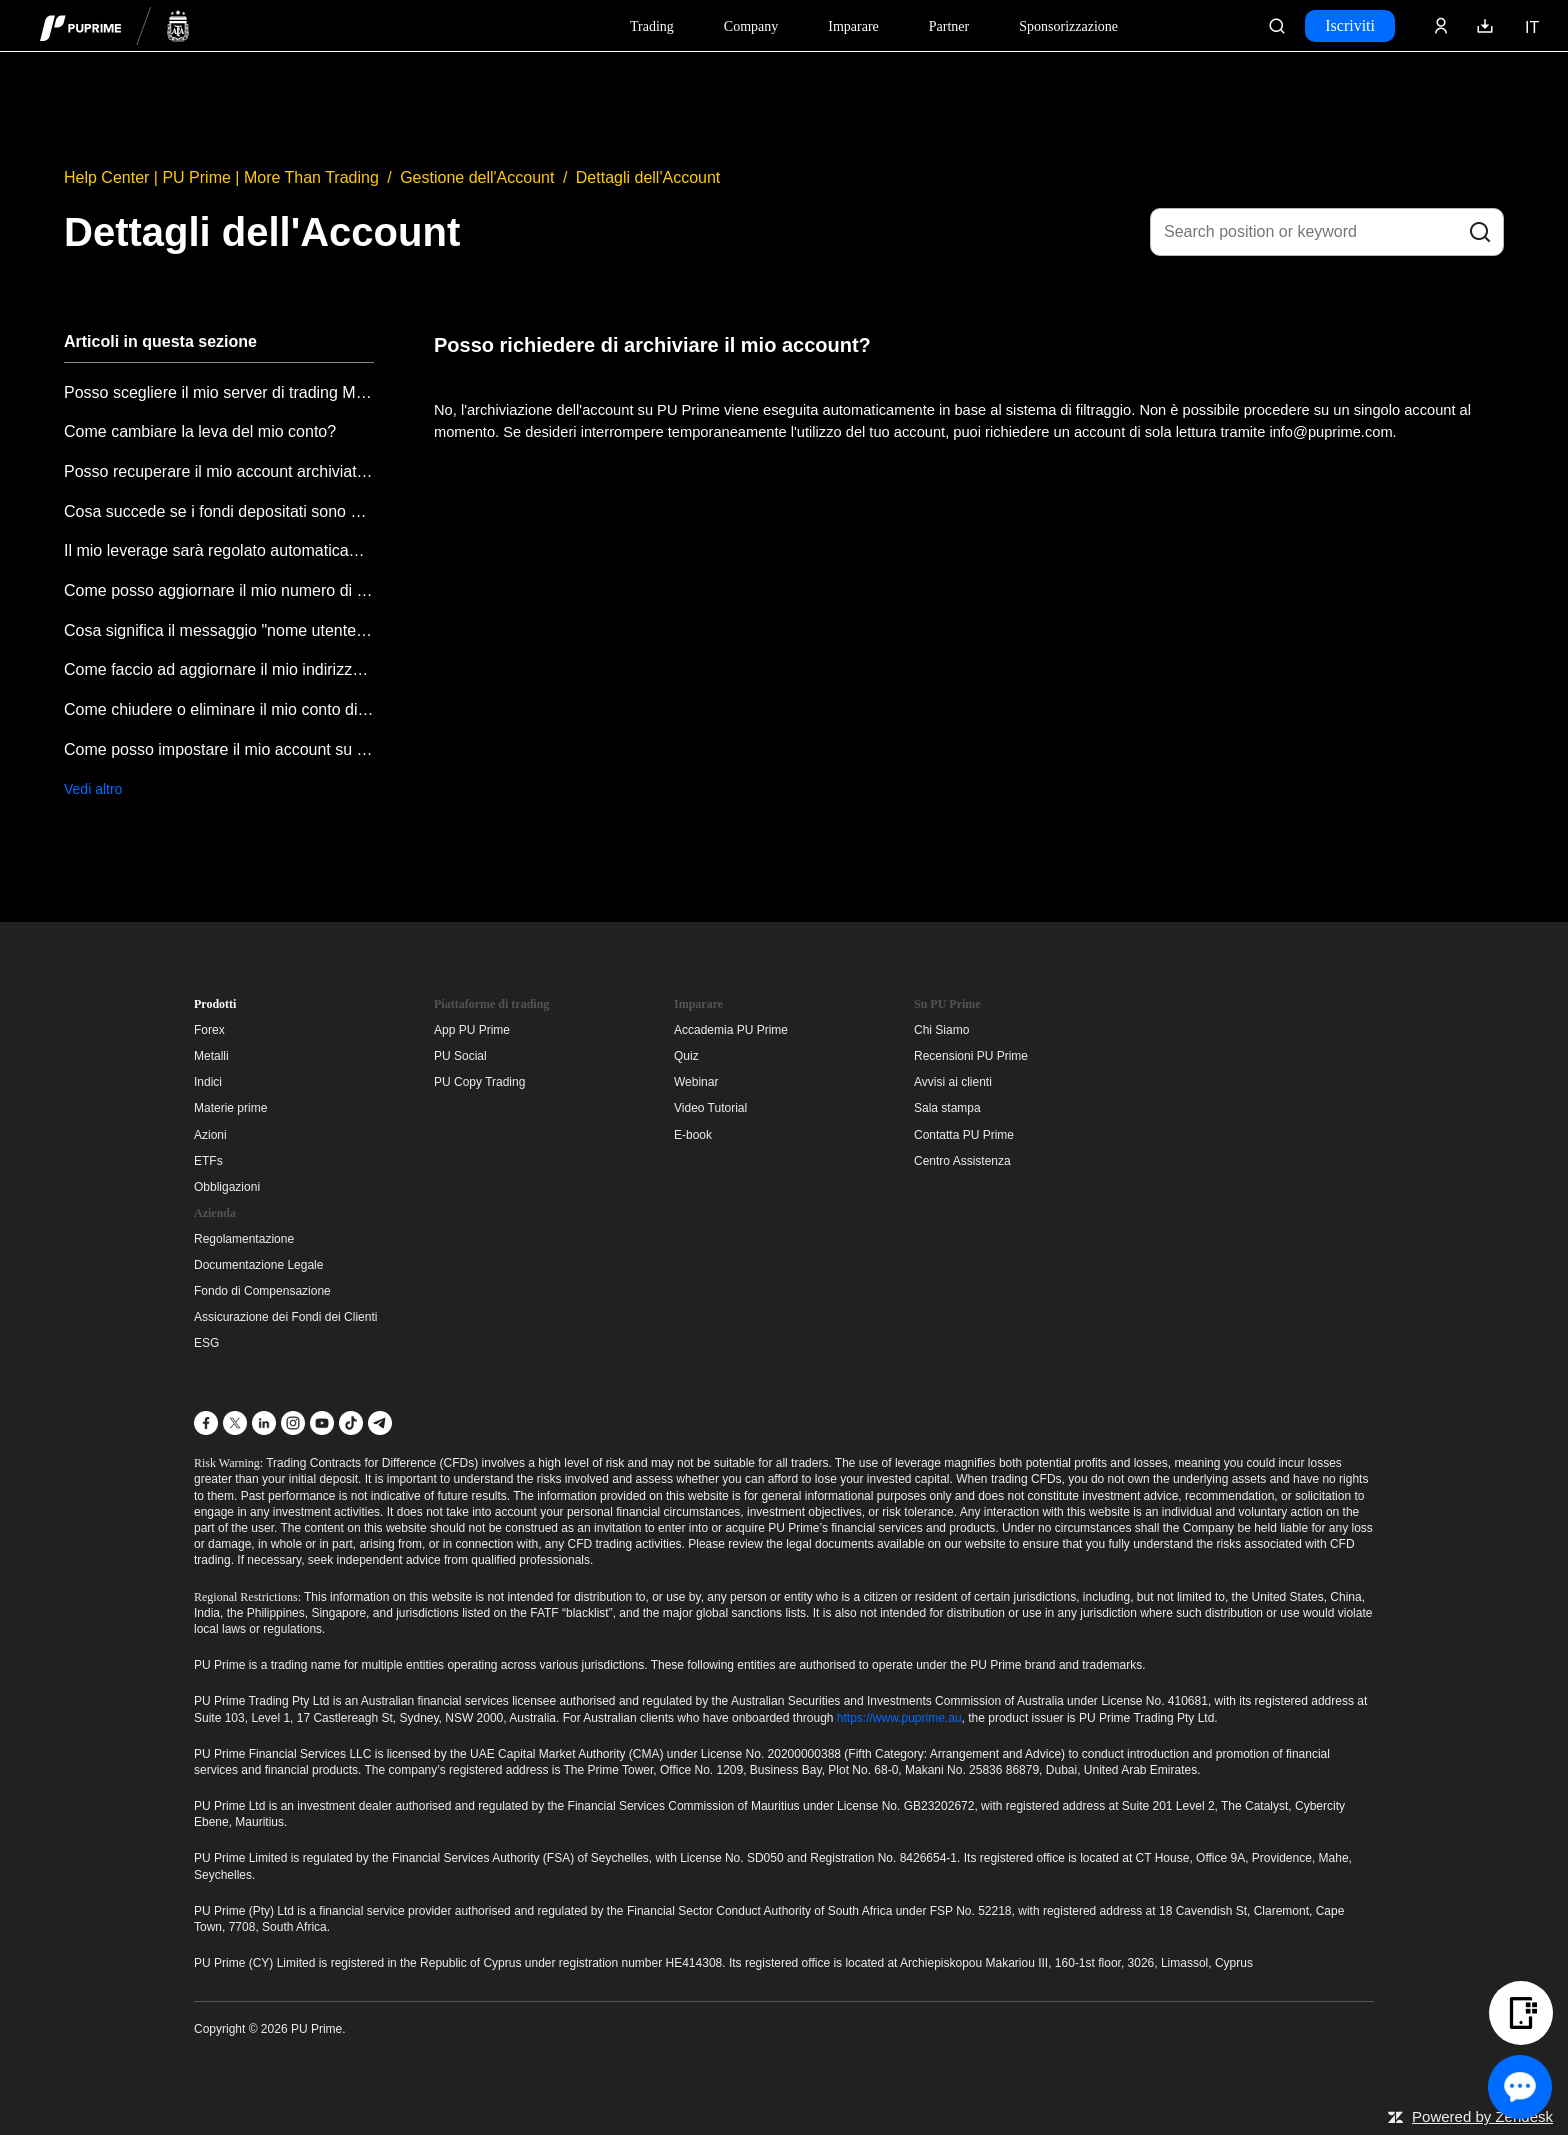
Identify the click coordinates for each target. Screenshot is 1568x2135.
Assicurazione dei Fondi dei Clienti (285, 1317)
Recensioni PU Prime (971, 1056)
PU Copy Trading (479, 1082)
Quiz (686, 1056)
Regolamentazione (244, 1239)
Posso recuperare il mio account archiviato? (219, 471)
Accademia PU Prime (731, 1030)
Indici (208, 1082)
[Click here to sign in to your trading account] (1441, 26)
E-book (693, 1135)
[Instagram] (293, 1423)
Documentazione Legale (258, 1265)
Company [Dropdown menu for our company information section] (751, 26)
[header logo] (115, 25)
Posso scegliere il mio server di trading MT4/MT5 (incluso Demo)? (219, 392)
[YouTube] (322, 1423)
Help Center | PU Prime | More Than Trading (221, 177)
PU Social (460, 1056)
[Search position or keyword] (1327, 232)
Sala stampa (947, 1108)
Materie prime (230, 1108)
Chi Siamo (941, 1030)
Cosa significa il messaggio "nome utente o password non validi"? (219, 630)
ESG (206, 1343)
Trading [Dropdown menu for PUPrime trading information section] (652, 26)
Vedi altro (93, 789)
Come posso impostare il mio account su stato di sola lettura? (219, 749)
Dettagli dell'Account (648, 177)
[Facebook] (206, 1423)
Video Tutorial (710, 1108)
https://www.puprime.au (899, 1718)
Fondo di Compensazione (262, 1291)
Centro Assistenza (962, 1161)
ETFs (208, 1161)
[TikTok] (351, 1423)
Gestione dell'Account (477, 177)
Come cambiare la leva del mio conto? (200, 431)
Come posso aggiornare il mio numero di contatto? (219, 590)
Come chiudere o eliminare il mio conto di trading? (219, 709)
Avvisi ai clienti (953, 1082)
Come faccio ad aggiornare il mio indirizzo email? (219, 669)
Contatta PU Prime (964, 1135)
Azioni (210, 1135)
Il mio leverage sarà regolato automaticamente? (219, 550)
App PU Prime (472, 1030)
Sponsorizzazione (1068, 26)
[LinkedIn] (264, 1423)
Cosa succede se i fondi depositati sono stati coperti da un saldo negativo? (219, 511)
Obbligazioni (227, 1187)
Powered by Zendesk (1482, 2116)
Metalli (211, 1056)
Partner (949, 26)
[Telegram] (380, 1423)
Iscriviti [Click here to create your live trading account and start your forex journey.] (1350, 25)
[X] (235, 1423)
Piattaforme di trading (491, 1004)
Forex (209, 1030)
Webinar (696, 1082)
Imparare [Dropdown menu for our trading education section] (853, 26)
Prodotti (215, 1004)
